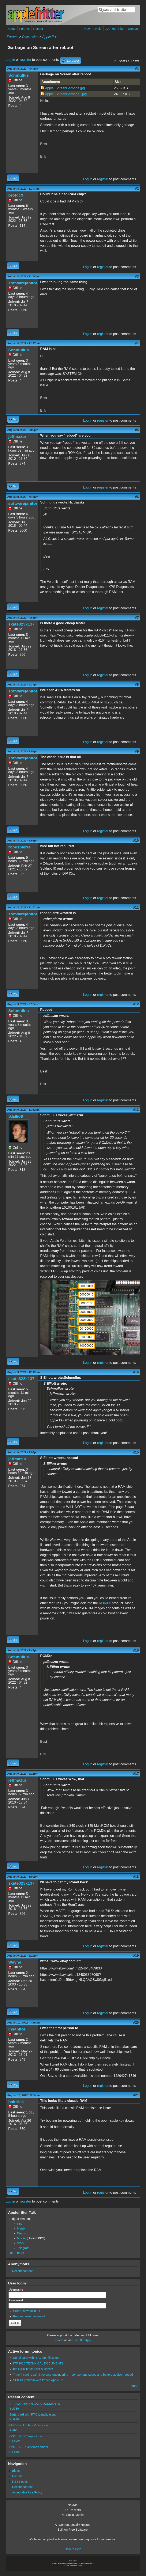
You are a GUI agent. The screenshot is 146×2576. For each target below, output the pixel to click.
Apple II (48, 37)
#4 (137, 343)
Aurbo (13, 2430)
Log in (10, 59)
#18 (136, 1876)
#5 (137, 430)
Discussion (30, 37)
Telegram (23, 2248)
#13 (136, 1110)
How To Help (92, 28)
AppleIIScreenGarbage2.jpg (66, 94)
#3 (137, 276)
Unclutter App (81, 2340)
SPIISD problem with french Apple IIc (38, 2380)
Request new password (29, 2316)
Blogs (16, 2470)
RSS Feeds (20, 2481)
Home (11, 28)
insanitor (16, 2029)
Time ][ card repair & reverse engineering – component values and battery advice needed (73, 2374)
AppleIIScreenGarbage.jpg (65, 88)
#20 (136, 2022)
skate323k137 (21, 624)
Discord (22, 2233)
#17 (136, 1773)
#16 (136, 1650)
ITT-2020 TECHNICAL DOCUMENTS (38, 2363)
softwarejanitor (22, 283)
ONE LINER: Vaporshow (25, 2436)
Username (16, 2289)
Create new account (26, 2311)
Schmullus (18, 75)
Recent (38, 28)
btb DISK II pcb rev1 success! (33, 2369)
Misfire (21, 2238)
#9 (137, 751)
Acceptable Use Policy (27, 2492)
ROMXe (105, 1603)
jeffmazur (17, 436)
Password (16, 2300)
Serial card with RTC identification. (36, 2357)
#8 (137, 684)
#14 (136, 1372)
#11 (136, 907)
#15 (136, 1452)
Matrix (21, 2228)
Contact (133, 28)
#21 (136, 2095)
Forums (24, 28)
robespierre (19, 847)
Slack (20, 2243)
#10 (136, 840)
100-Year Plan (114, 28)
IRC (19, 2223)
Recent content (22, 2271)
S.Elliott (15, 1116)
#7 (137, 617)
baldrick (16, 2102)
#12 (136, 1004)
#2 (137, 188)
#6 (137, 497)
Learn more (16, 2252)
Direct (59, 2340)
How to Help (73, 2549)
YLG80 (14, 2408)
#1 (137, 69)
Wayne (14, 1962)
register (25, 59)
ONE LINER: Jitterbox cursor (28, 2447)
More (134, 2385)
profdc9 (15, 195)
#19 (136, 1955)
